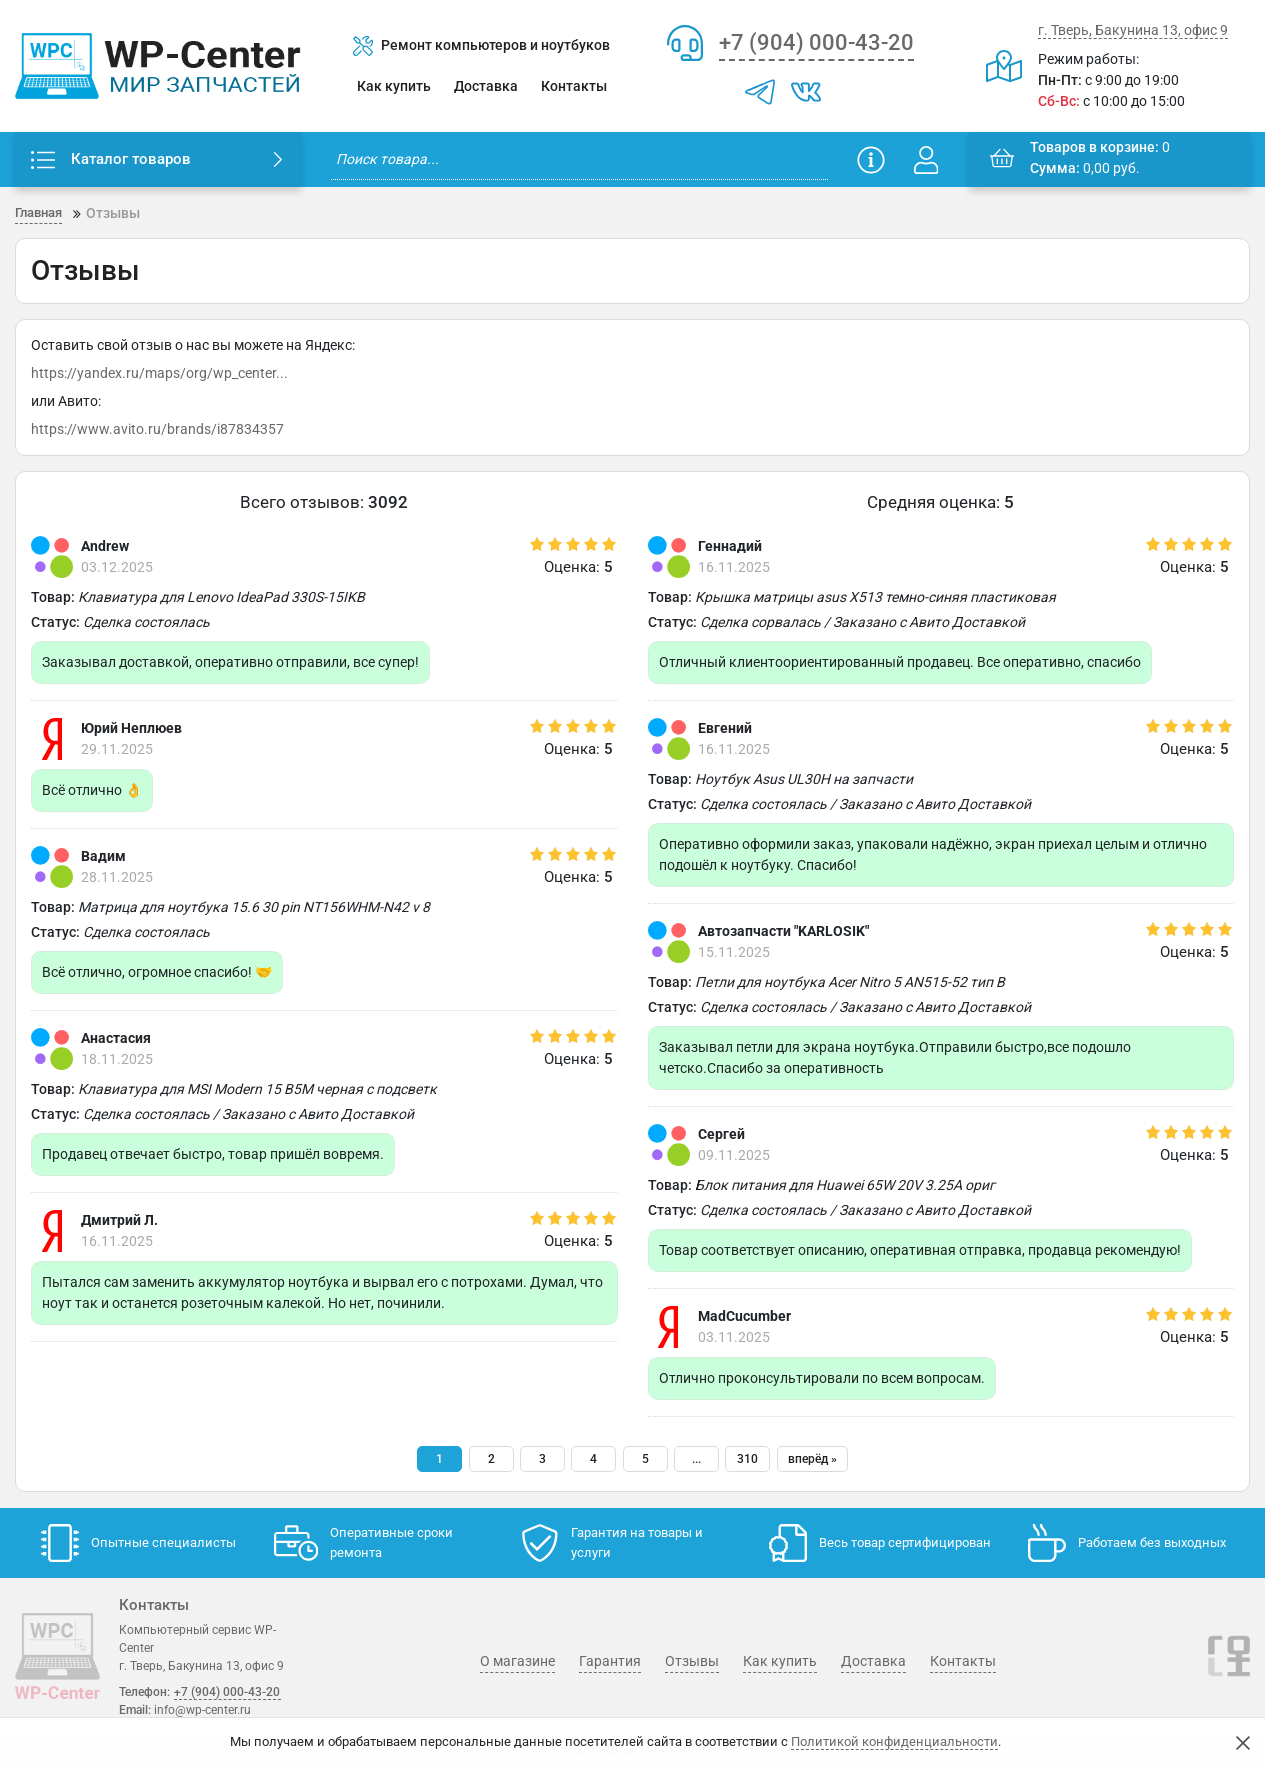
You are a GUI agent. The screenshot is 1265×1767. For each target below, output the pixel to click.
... (696, 1460)
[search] (579, 159)
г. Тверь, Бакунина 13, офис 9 (1133, 30)
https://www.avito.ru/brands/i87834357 (157, 430)
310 (747, 1460)
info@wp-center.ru (202, 1710)
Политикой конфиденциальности (894, 1741)
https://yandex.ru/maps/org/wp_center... (159, 374)
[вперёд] (812, 1460)
